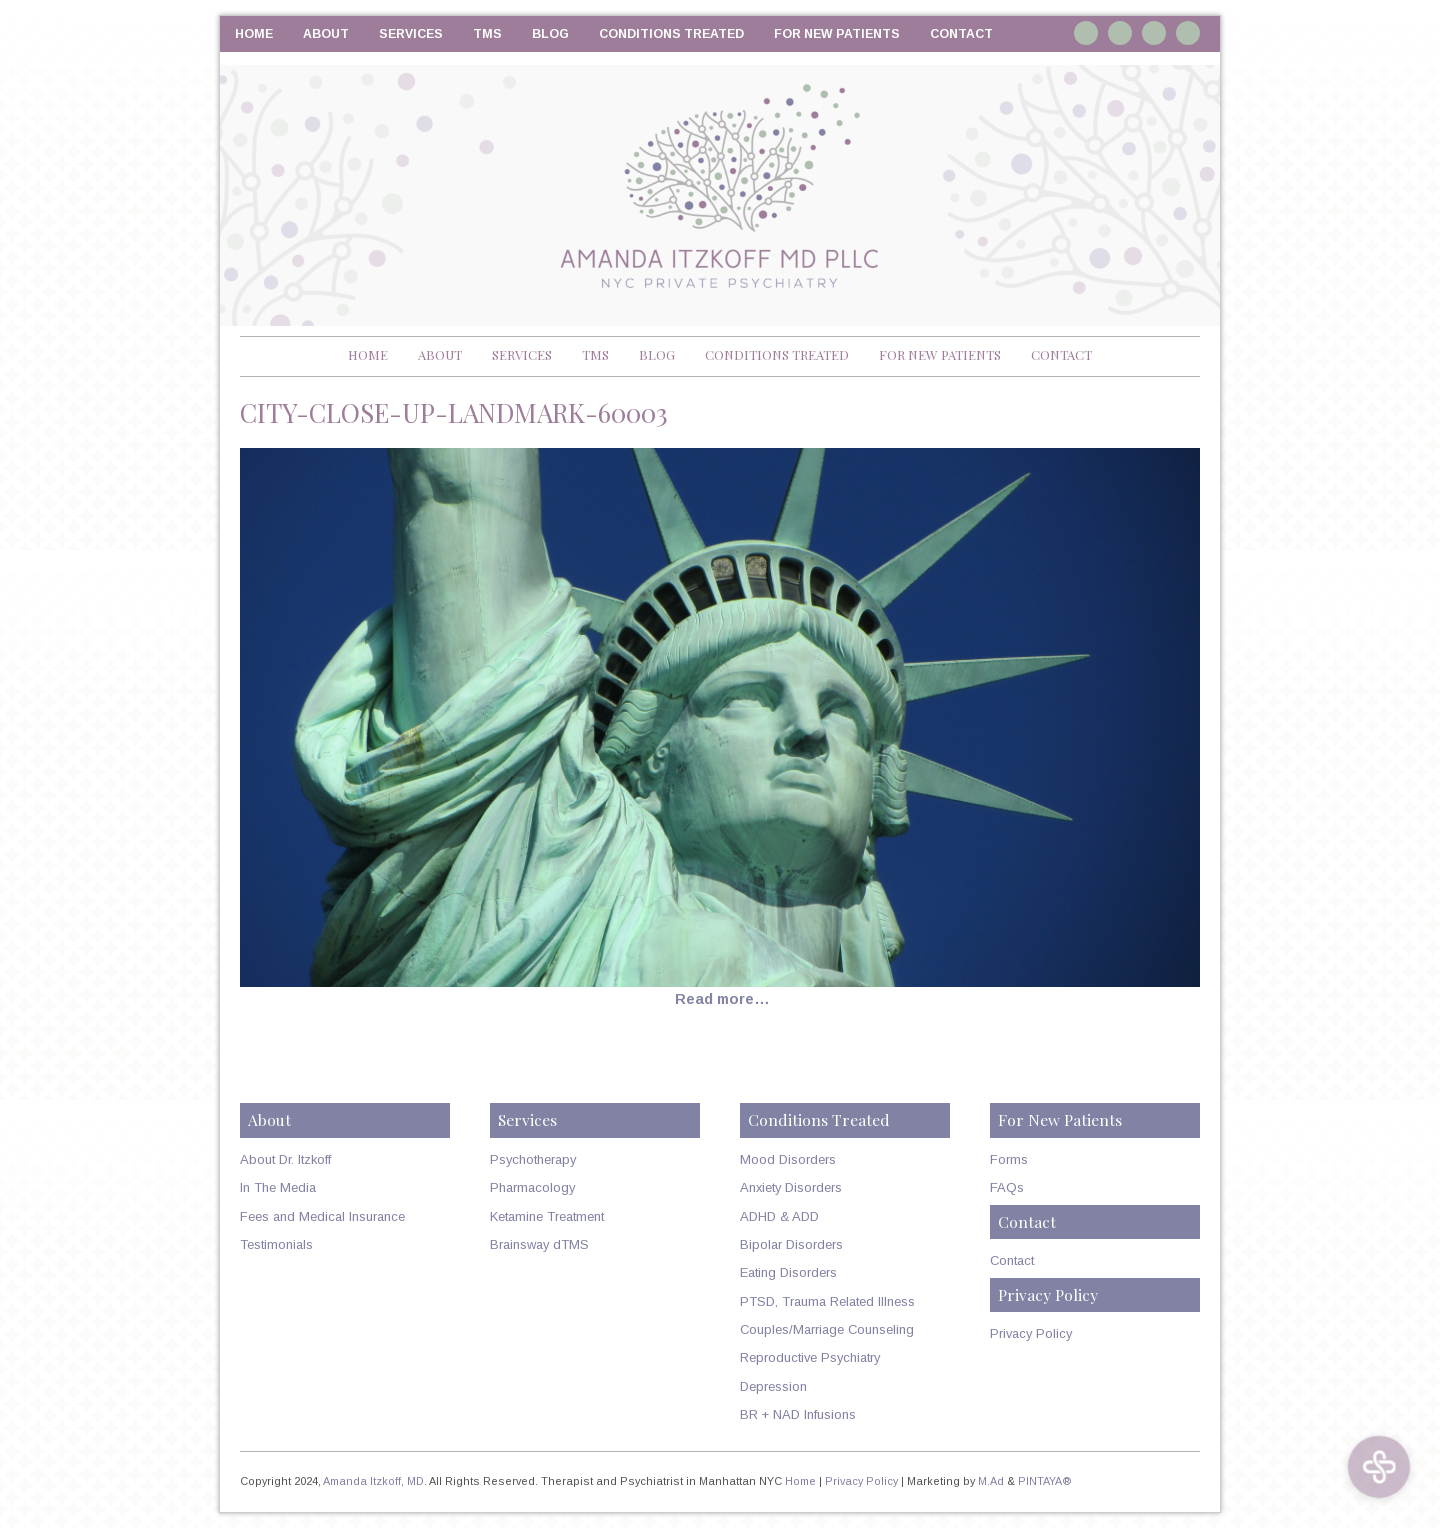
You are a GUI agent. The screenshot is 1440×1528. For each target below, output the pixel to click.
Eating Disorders (788, 1272)
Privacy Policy (1031, 1333)
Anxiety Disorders (791, 1187)
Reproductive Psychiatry (810, 1357)
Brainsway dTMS (539, 1244)
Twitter (1154, 33)
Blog (550, 34)
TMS (487, 34)
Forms (1009, 1159)
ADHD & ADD (779, 1216)
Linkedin (1120, 33)
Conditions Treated (671, 34)
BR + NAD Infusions (798, 1414)
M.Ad (991, 1481)
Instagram (1086, 33)
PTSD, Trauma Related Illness (827, 1301)
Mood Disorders (788, 1159)
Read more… (722, 999)
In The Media (278, 1187)
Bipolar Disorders (791, 1244)
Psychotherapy (533, 1159)
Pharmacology (532, 1187)
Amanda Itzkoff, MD (373, 1481)
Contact (961, 34)
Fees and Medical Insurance (322, 1216)
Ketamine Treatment (547, 1216)
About (326, 34)
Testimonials (276, 1244)
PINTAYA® (1045, 1481)
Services (411, 34)
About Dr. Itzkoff (285, 1159)
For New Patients (837, 34)
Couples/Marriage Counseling (827, 1329)
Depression (773, 1386)
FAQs (1007, 1187)
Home (254, 34)
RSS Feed (1188, 33)
